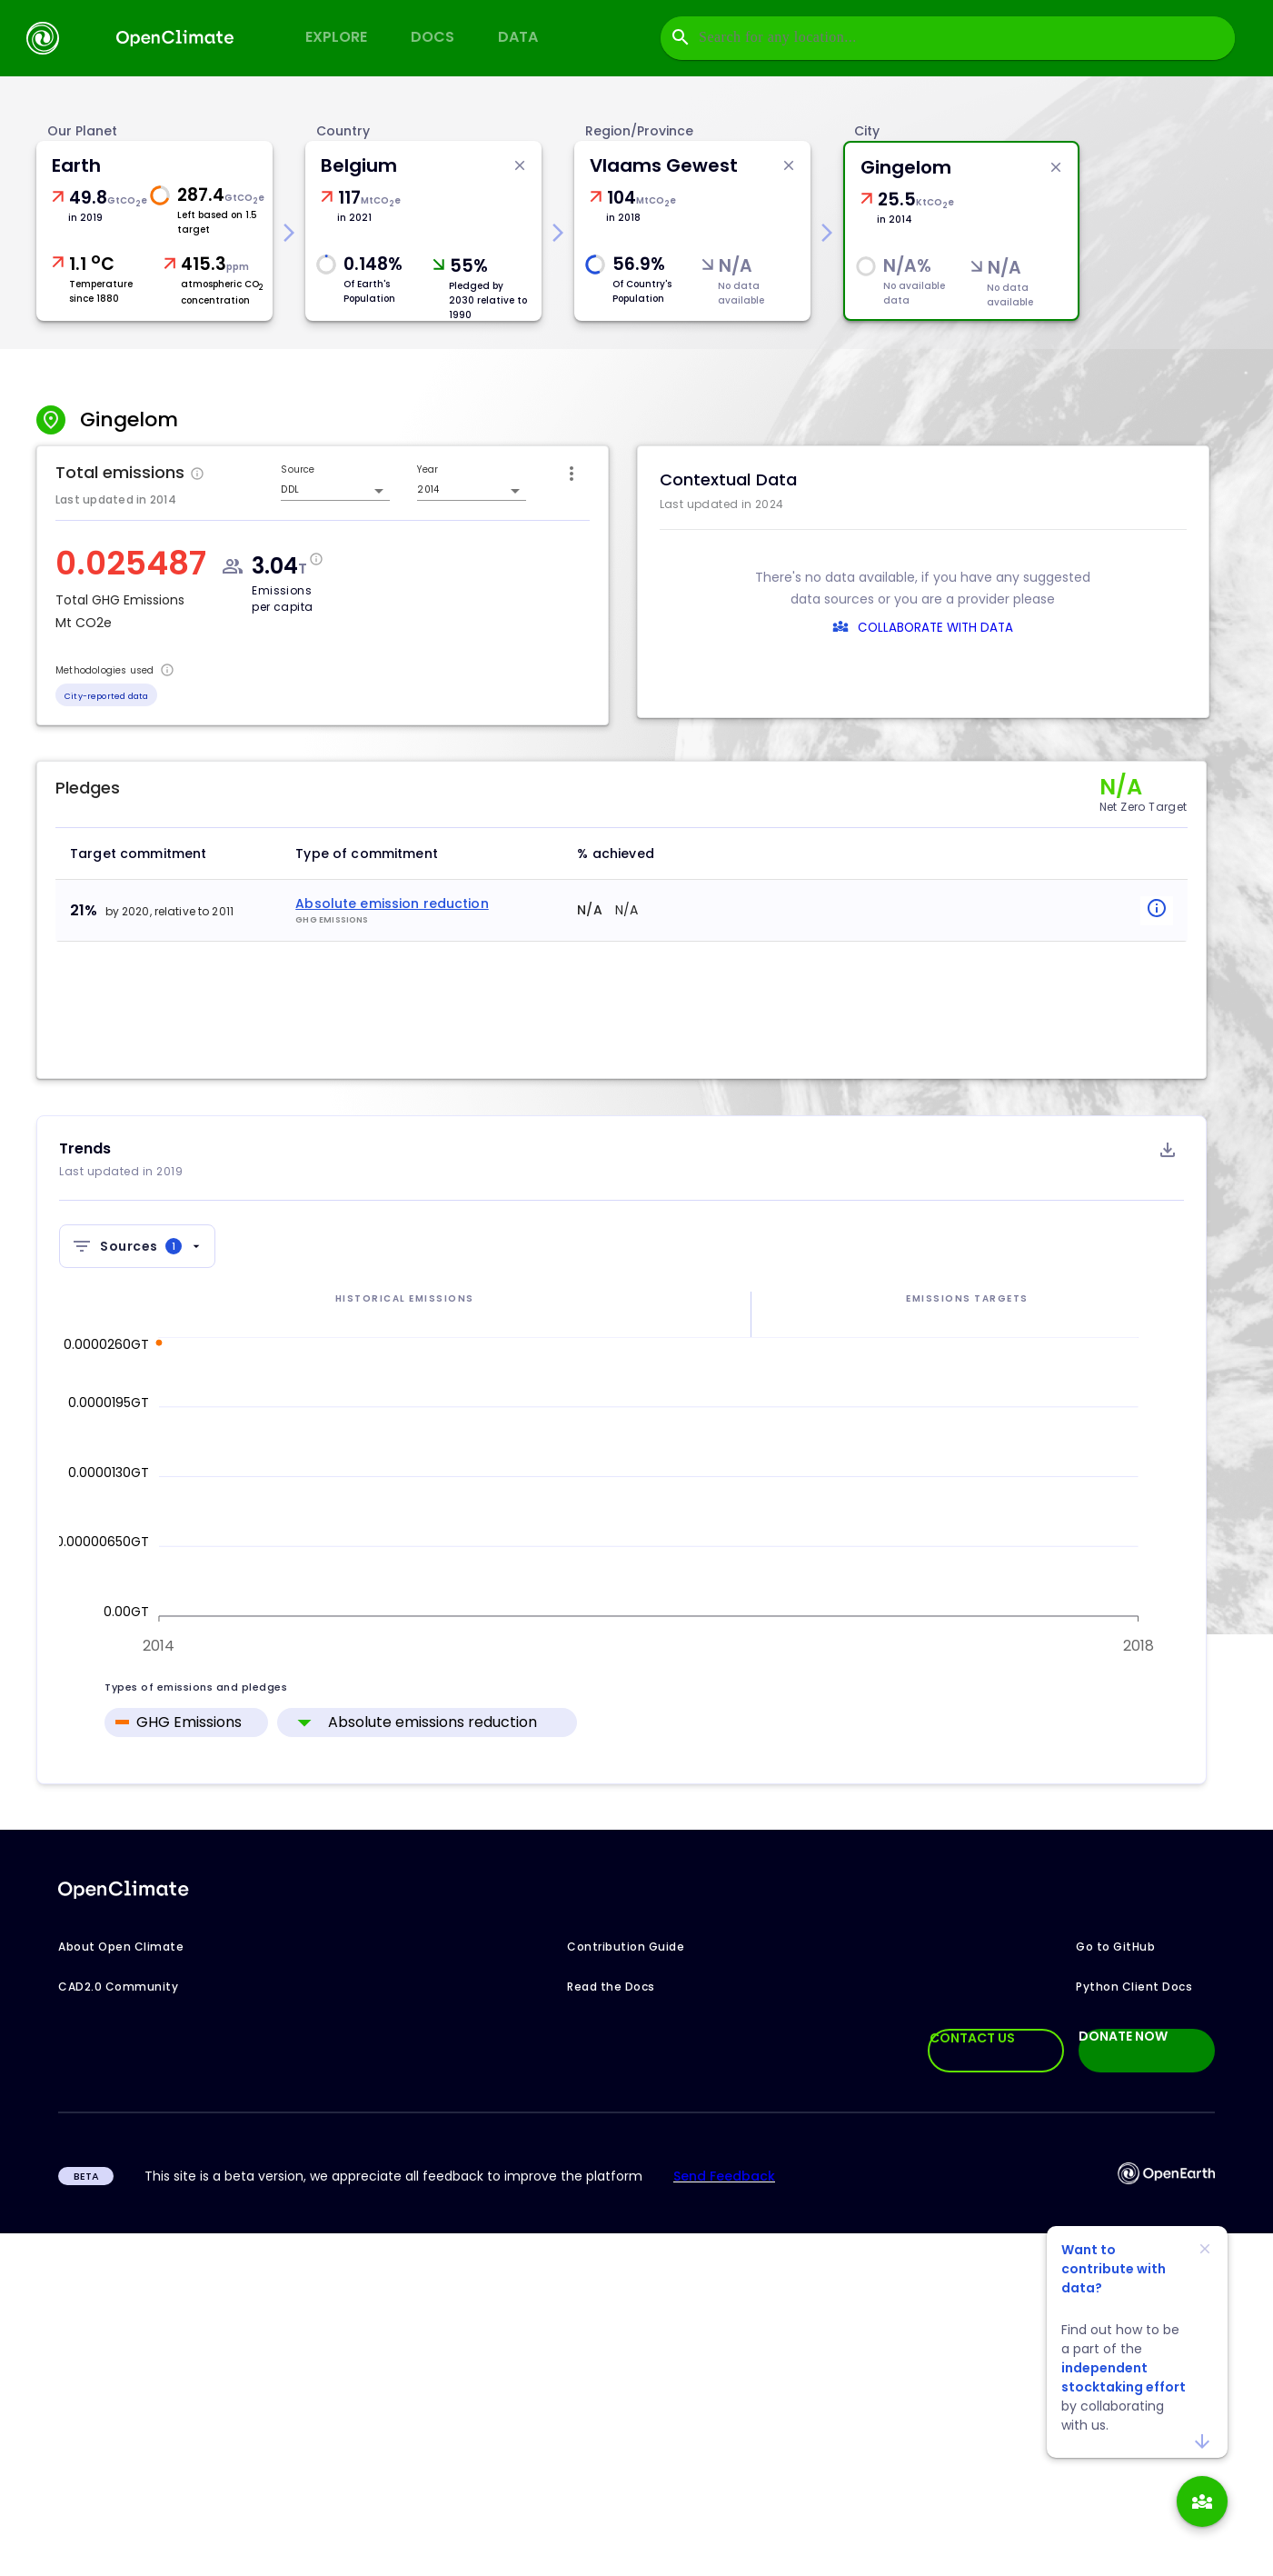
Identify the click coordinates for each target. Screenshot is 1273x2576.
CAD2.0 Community (118, 1986)
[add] (1202, 2501)
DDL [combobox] (289, 489)
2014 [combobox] (427, 489)
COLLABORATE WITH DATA (935, 627)
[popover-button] (1152, 910)
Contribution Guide (625, 1946)
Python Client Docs (1134, 1986)
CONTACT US (972, 2038)
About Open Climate (121, 1946)
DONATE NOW (1123, 2037)
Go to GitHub (1115, 1946)
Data (518, 36)
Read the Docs (611, 1986)
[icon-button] (571, 473)
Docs (432, 36)
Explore (336, 36)
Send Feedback (724, 2176)
